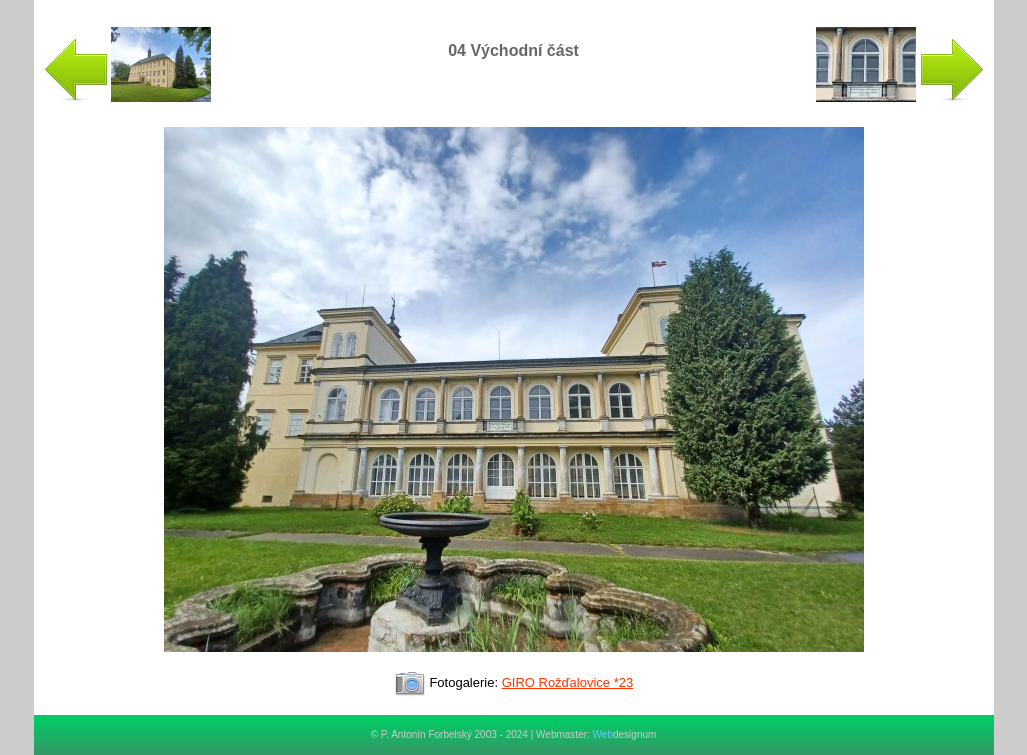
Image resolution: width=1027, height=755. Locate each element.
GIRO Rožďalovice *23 (568, 682)
